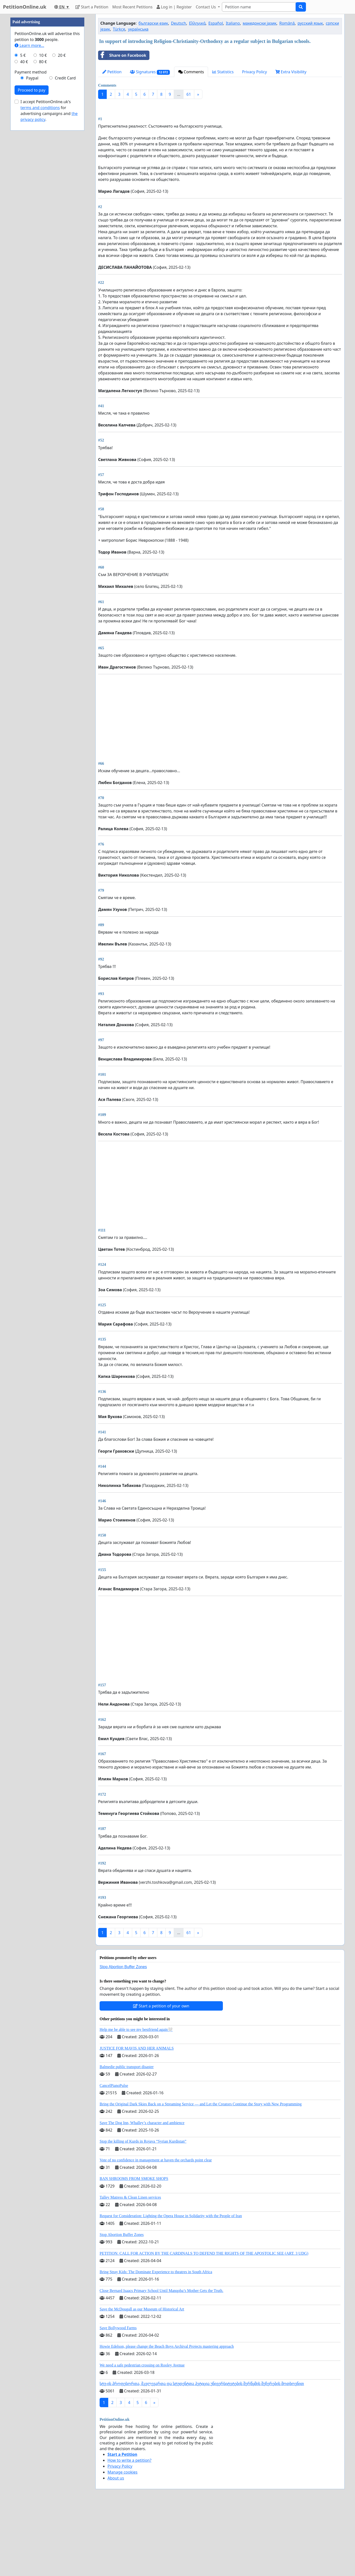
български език (153, 23)
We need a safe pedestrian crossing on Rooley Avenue (142, 2434)
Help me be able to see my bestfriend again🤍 (136, 2098)
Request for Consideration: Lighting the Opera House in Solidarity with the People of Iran (171, 2285)
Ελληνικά (197, 23)
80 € (43, 209)
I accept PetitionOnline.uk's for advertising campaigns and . (49, 258)
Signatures (150, 72)
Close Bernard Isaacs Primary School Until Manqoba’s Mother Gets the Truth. (161, 2360)
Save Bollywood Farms (118, 2397)
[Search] (259, 7)
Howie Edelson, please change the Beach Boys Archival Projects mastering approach (167, 2415)
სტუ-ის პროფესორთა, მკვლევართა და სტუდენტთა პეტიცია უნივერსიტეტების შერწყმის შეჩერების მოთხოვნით (202, 2453)
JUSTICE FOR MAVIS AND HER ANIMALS (137, 2117)
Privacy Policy (254, 72)
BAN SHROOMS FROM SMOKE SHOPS (134, 2248)
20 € (62, 203)
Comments (191, 72)
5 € (23, 203)
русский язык (310, 23)
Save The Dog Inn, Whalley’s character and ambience (142, 2192)
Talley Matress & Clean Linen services (130, 2266)
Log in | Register (174, 7)
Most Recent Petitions (132, 7)
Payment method (31, 220)
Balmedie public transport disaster (127, 2136)
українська (138, 29)
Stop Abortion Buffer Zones (123, 2036)
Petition (112, 72)
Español (215, 23)
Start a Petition (91, 7)
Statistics (223, 72)
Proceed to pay (31, 238)
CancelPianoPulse (114, 2155)
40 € (24, 209)
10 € (43, 203)
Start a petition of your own (161, 2075)
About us (115, 2547)
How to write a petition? (129, 2529)
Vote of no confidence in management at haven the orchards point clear (156, 2229)
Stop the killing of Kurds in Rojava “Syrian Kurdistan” (143, 2210)
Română (287, 23)
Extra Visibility (290, 72)
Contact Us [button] (206, 7)
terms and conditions (40, 255)
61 (188, 94)
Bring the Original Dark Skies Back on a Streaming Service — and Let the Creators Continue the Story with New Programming (201, 2173)
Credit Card (65, 226)
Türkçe (119, 29)
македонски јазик (260, 23)
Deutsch (178, 23)
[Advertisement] (220, 141)
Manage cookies (122, 2541)
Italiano (233, 23)
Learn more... (29, 193)
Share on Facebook (122, 55)
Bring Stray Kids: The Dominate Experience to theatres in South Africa (156, 2341)
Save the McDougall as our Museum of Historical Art (142, 2378)
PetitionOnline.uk (24, 6)
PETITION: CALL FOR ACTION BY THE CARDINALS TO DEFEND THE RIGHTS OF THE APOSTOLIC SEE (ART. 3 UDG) (204, 2322)
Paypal (32, 226)
